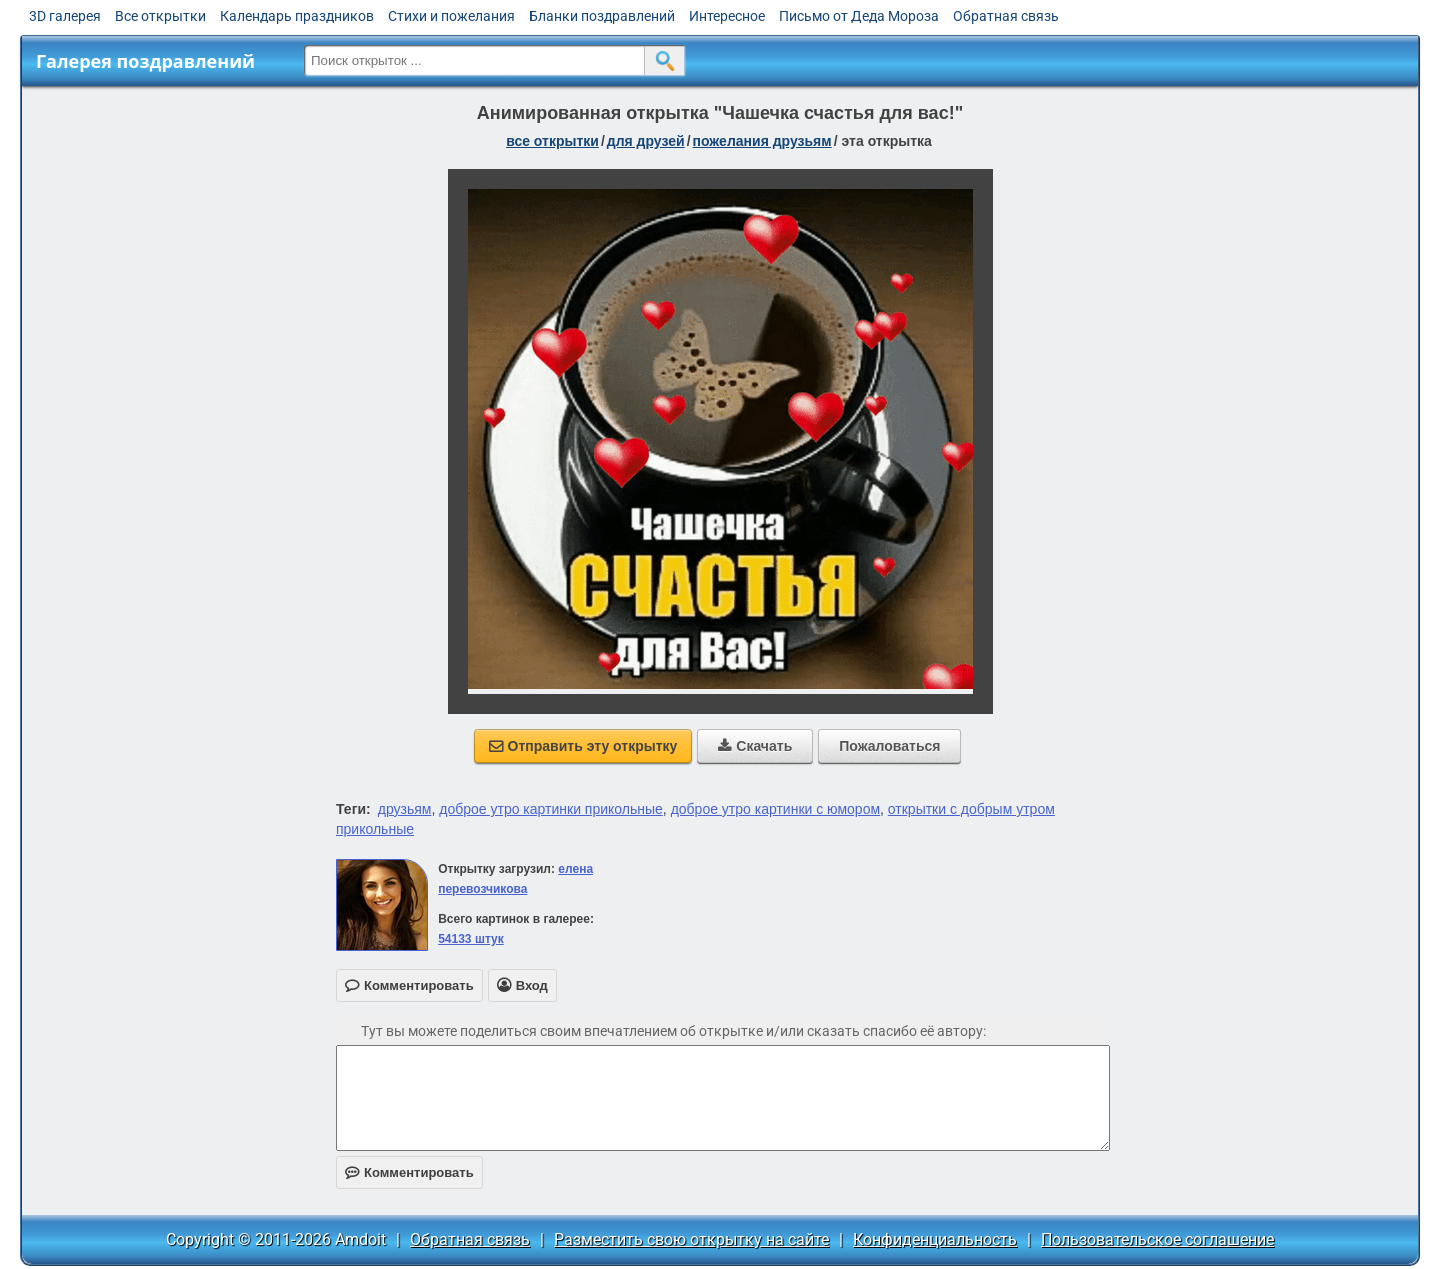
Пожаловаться (889, 746)
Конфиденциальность (935, 1239)
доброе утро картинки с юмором (775, 809)
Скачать (755, 746)
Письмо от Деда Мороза (859, 16)
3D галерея (65, 16)
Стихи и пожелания (451, 16)
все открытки (552, 141)
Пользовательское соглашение (1157, 1239)
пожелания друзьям (762, 141)
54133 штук (471, 939)
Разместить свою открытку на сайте (691, 1239)
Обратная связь (1006, 16)
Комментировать (409, 1172)
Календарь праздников (297, 16)
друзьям (405, 809)
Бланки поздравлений (602, 16)
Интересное (727, 16)
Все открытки (160, 16)
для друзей (646, 141)
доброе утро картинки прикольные (551, 809)
